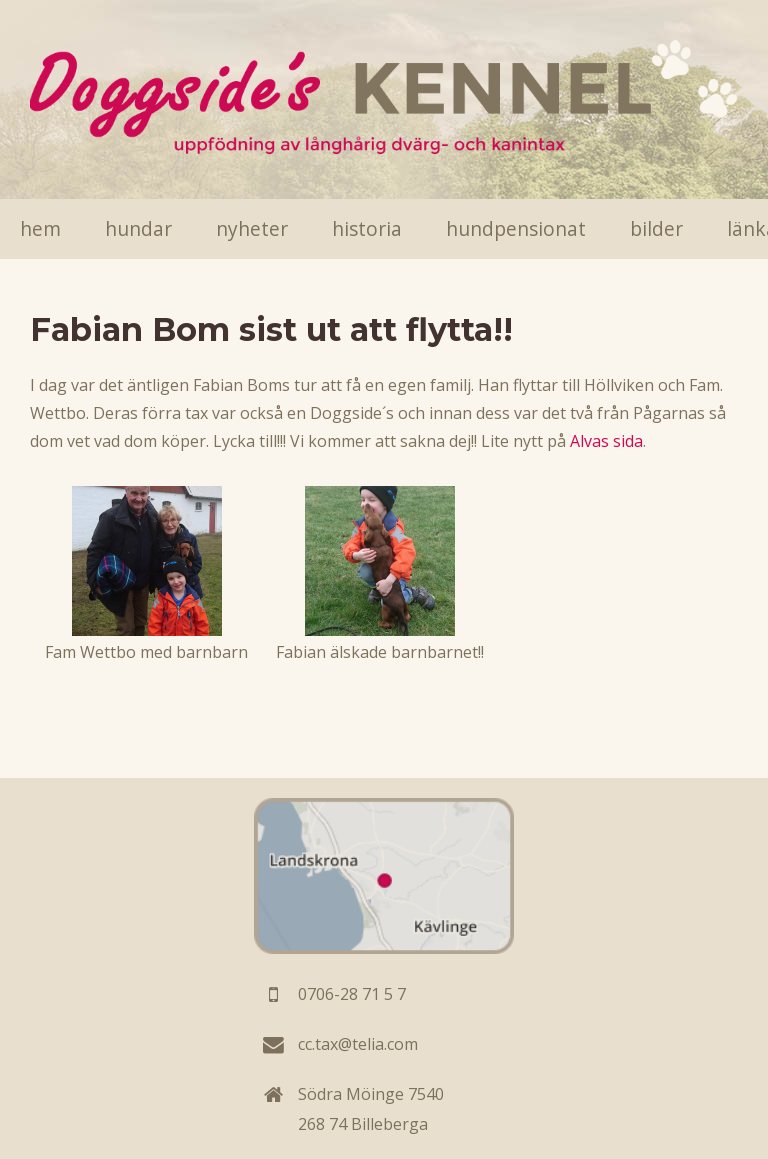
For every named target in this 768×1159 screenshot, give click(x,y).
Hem (40, 228)
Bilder (656, 228)
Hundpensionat (516, 228)
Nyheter (252, 228)
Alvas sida (606, 441)
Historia (367, 228)
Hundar (138, 228)
